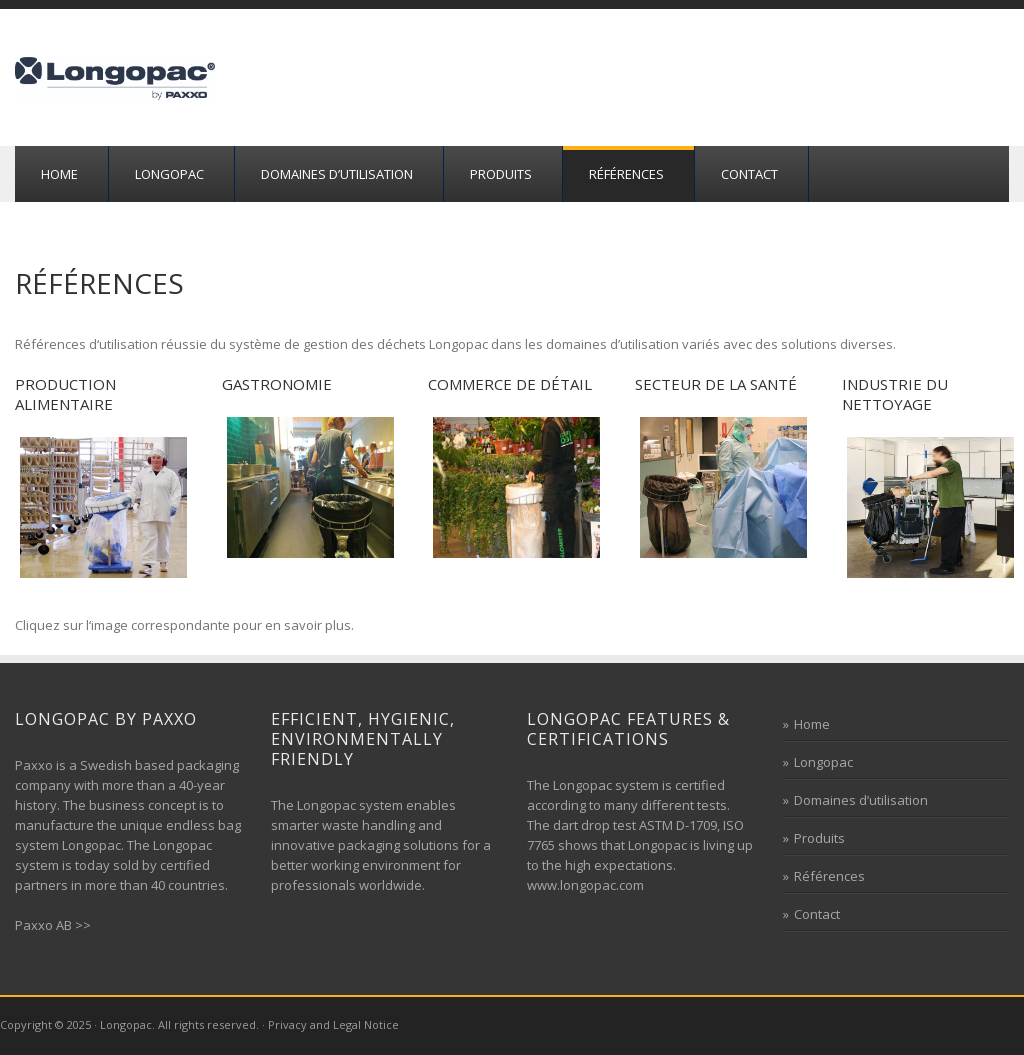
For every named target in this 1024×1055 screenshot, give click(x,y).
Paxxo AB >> (53, 925)
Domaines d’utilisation (337, 174)
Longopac (169, 174)
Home (59, 174)
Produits (501, 174)
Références (626, 174)
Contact (749, 174)
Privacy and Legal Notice (333, 1024)
